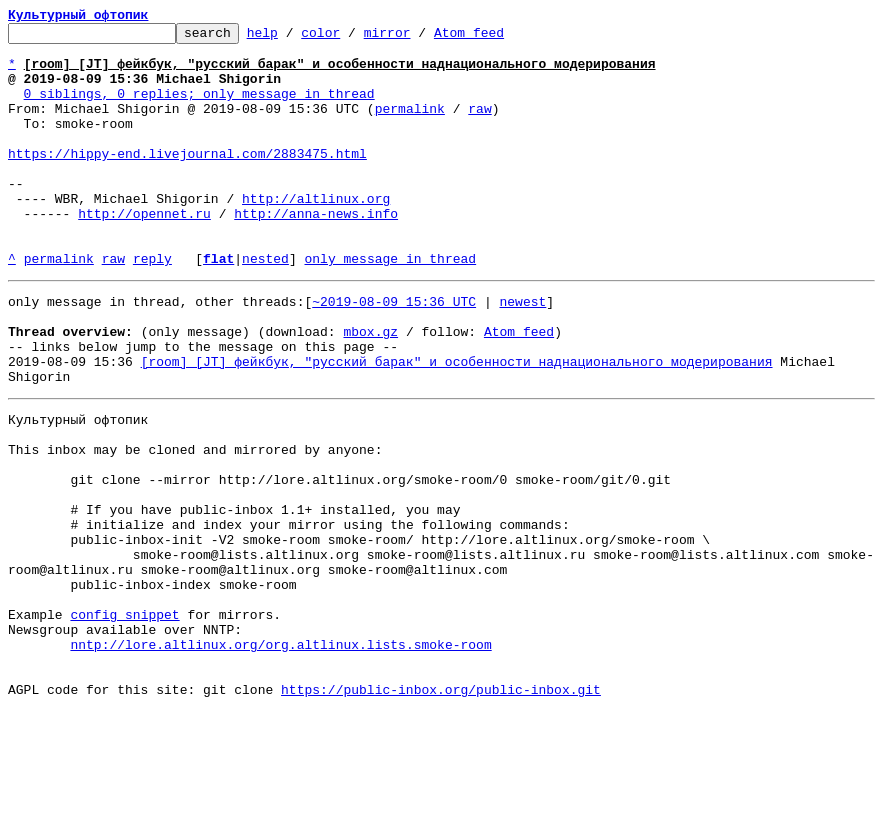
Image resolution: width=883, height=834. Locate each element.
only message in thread (390, 306)
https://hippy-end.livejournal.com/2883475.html (187, 180)
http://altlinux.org (316, 234)
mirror (418, 38)
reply (152, 306)
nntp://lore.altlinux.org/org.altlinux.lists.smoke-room (280, 758)
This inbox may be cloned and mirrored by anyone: (195, 524)
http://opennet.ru (144, 252)
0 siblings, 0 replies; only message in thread (199, 108)
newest (522, 352)
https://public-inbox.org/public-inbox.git (441, 812)
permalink (410, 126)
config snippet (124, 722)
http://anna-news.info (316, 252)
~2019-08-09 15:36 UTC (394, 352)
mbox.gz (370, 388)
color (351, 38)
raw (479, 126)
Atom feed (500, 38)
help (293, 38)
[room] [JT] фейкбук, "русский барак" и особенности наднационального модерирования (457, 424)
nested (265, 306)
